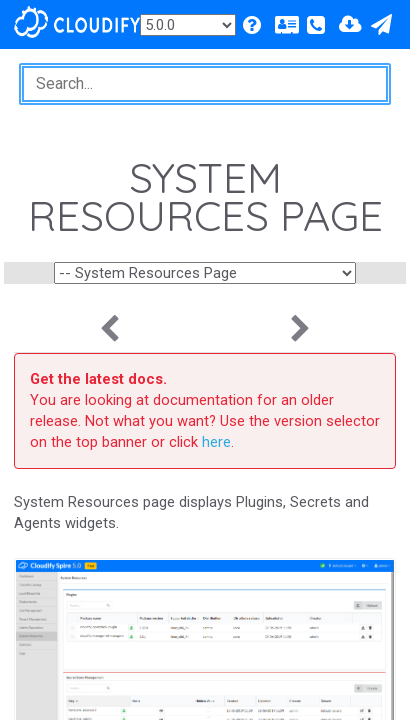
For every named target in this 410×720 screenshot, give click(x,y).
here (216, 442)
